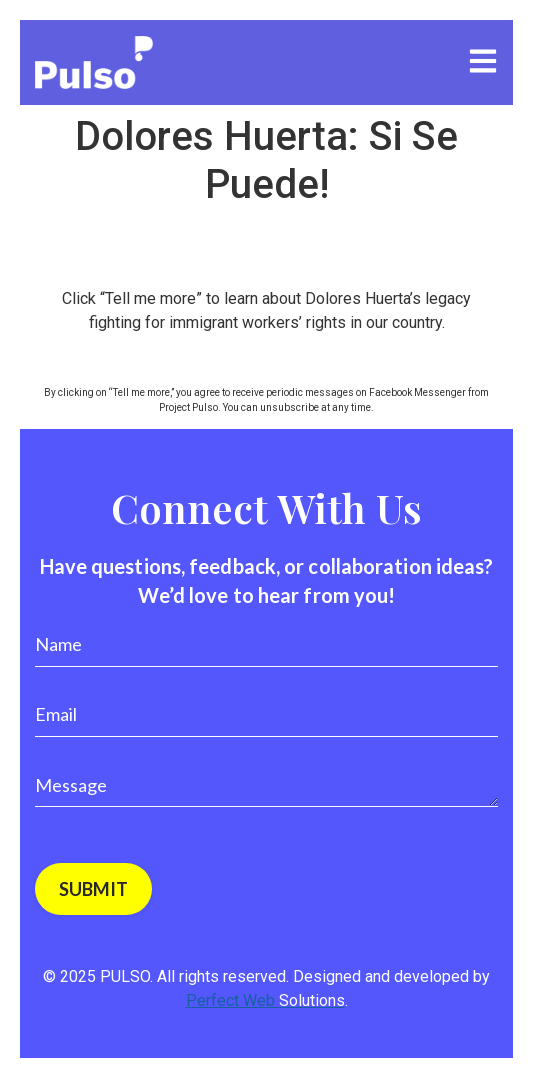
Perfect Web (265, 1000)
